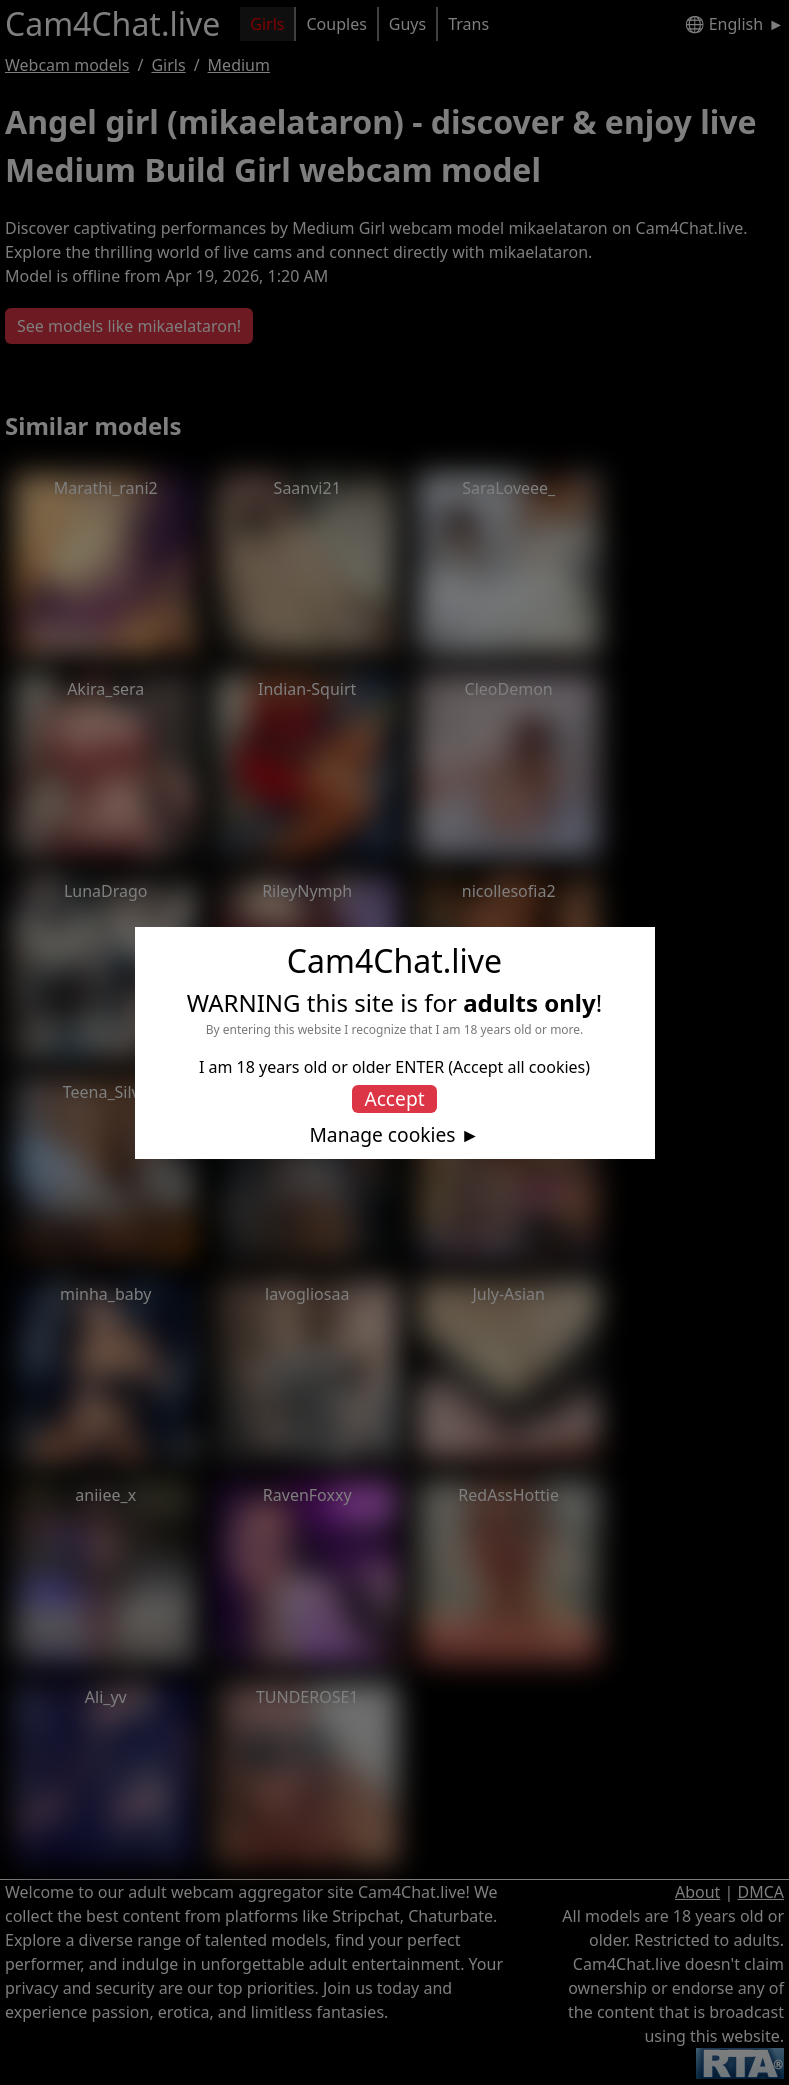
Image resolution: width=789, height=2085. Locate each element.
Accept (394, 1098)
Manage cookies (382, 1135)
